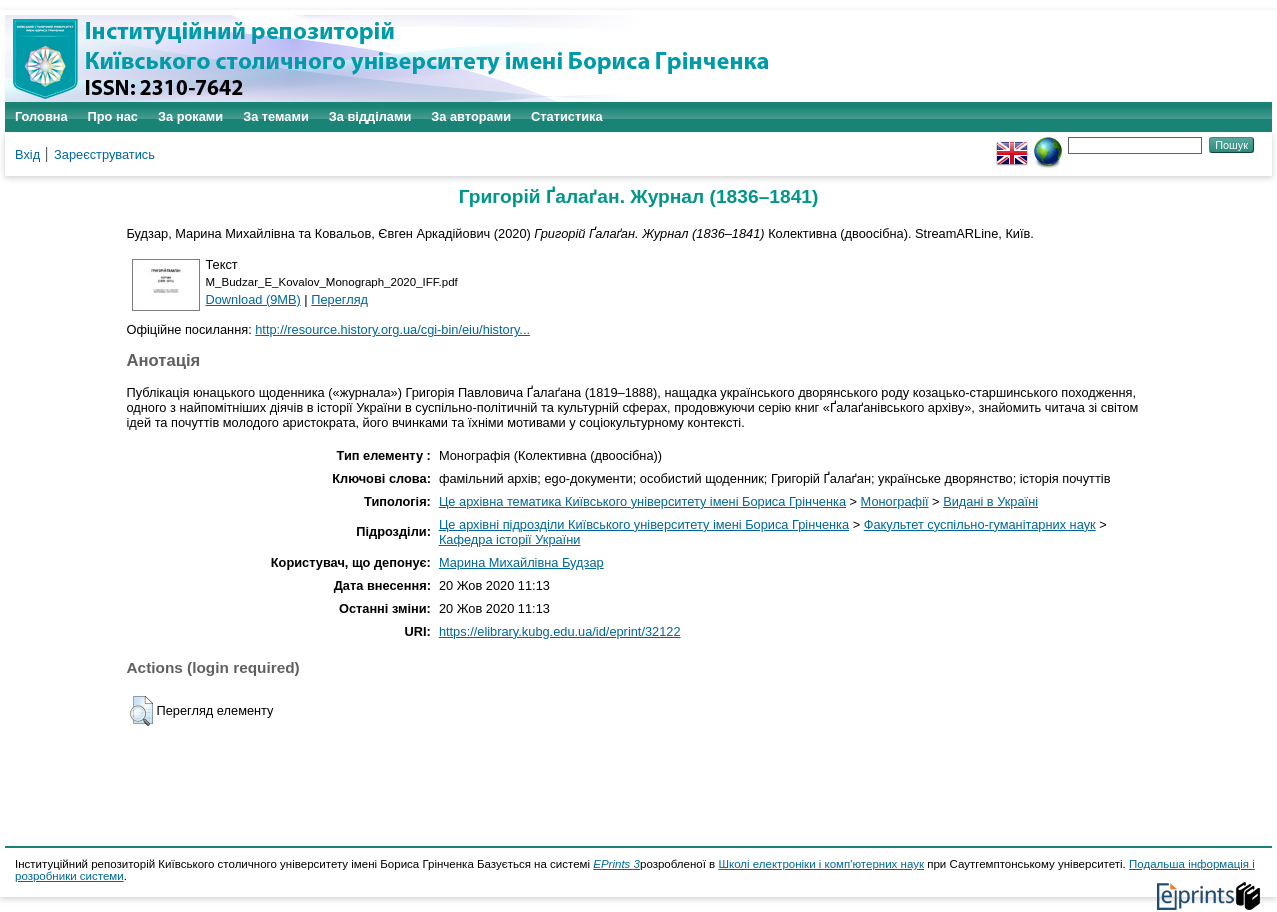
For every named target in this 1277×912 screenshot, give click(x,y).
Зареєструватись (104, 154)
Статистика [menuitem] (567, 116)
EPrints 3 (616, 864)
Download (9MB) (253, 299)
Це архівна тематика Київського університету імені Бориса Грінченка (642, 501)
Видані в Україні (990, 501)
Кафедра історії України (510, 539)
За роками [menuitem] (190, 116)
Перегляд (339, 299)
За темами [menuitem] (276, 116)
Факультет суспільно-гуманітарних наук (980, 524)
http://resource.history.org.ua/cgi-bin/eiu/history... (392, 329)
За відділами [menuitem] (370, 116)
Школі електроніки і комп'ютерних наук (821, 864)
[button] (141, 711)
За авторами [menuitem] (471, 116)
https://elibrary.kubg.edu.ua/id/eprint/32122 (560, 631)
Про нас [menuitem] (113, 116)
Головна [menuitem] (41, 116)
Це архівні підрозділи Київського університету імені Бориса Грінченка (644, 524)
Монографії (895, 501)
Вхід (27, 154)
